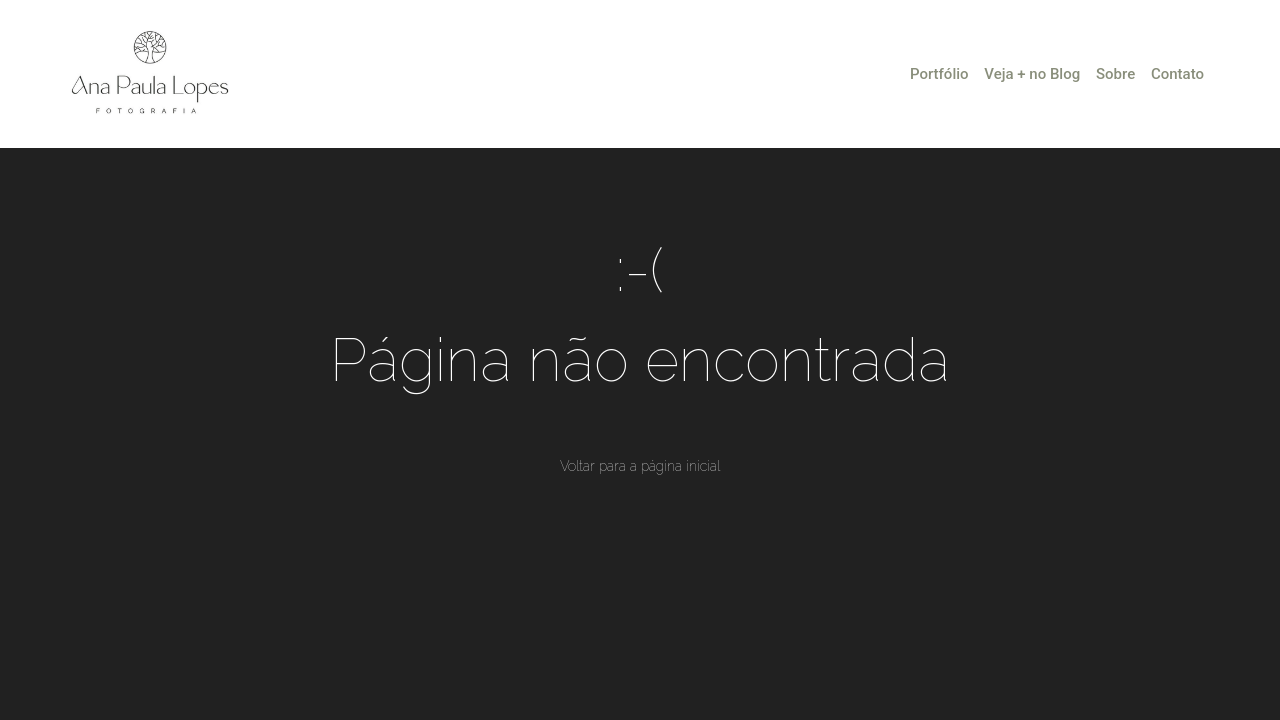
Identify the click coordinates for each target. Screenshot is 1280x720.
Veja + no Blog (1032, 74)
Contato (1177, 74)
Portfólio (939, 74)
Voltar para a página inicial (640, 466)
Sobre (1115, 74)
